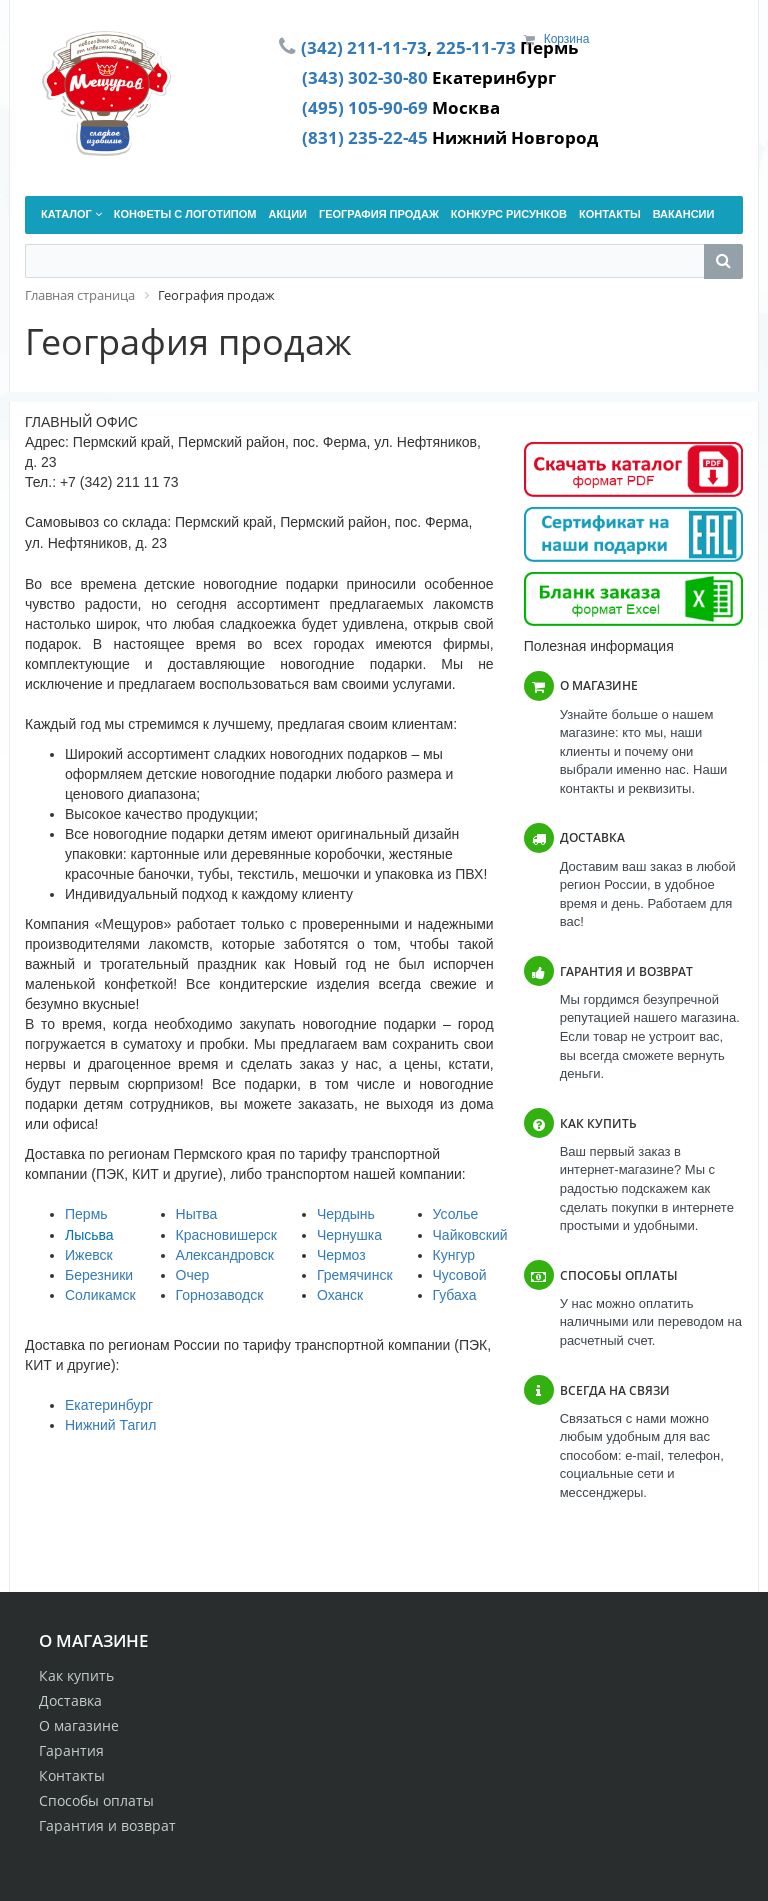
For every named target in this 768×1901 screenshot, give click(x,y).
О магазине (79, 1725)
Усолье (456, 1214)
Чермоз (341, 1255)
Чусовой (460, 1275)
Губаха (455, 1295)
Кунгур (454, 1255)
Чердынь (346, 1214)
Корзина (567, 39)
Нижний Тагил (110, 1425)
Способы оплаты (96, 1800)
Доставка (70, 1700)
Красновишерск (226, 1235)
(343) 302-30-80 (365, 77)
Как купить (76, 1675)
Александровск (225, 1255)
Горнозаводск (220, 1295)
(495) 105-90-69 (365, 107)
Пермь (86, 1214)
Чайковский (470, 1235)
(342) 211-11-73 (364, 47)
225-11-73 (476, 47)
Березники (99, 1275)
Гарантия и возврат (107, 1825)
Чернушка (349, 1235)
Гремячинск (355, 1275)
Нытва (197, 1214)
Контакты (72, 1775)
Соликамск (100, 1295)
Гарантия (71, 1750)
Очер (193, 1275)
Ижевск (89, 1255)
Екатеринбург (109, 1405)
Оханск (340, 1295)
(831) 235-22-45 (365, 137)
